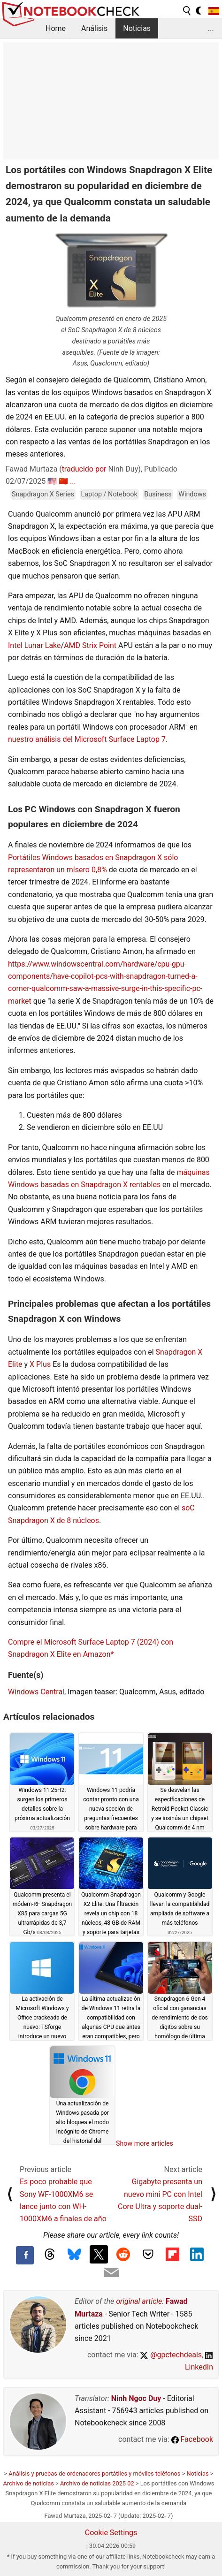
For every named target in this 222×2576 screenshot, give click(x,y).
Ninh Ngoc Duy (136, 2398)
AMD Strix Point (90, 645)
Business (157, 494)
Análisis (94, 28)
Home (56, 28)
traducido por (84, 469)
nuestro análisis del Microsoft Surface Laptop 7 (87, 739)
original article (139, 2301)
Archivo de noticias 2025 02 (97, 2483)
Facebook (192, 2439)
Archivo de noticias (28, 2483)
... (211, 28)
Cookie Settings (111, 2532)
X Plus (40, 1364)
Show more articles (144, 2143)
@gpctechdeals (171, 2354)
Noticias (137, 28)
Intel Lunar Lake (34, 645)
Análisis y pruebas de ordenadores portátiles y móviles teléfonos (94, 2473)
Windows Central (36, 1691)
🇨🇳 (63, 481)
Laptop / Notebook (109, 494)
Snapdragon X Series (43, 494)
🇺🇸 (52, 481)
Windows (192, 494)
